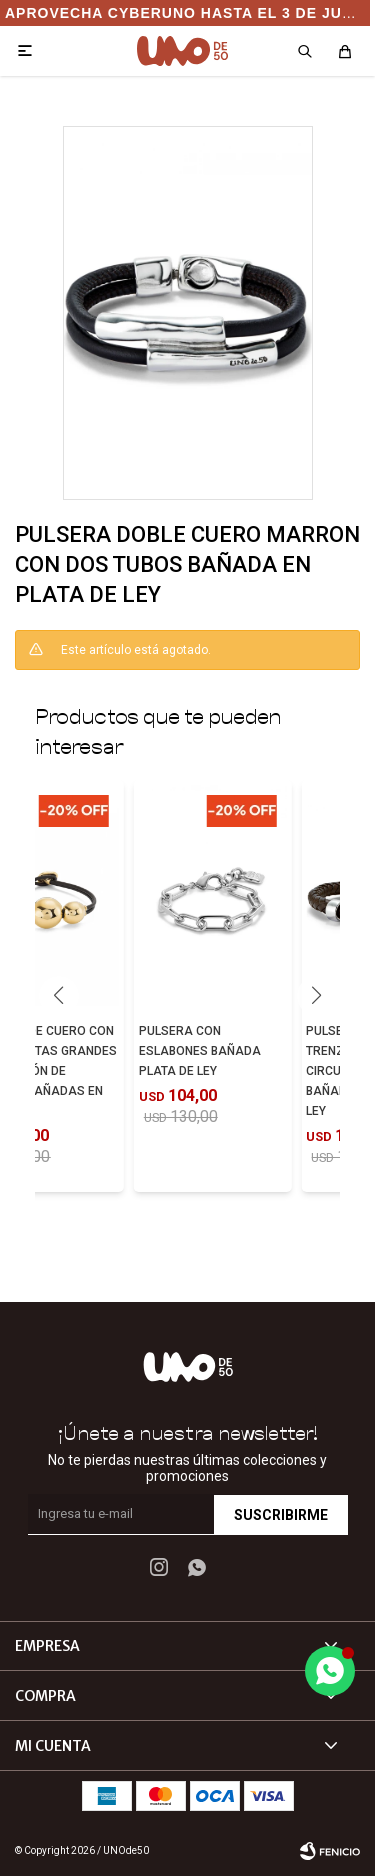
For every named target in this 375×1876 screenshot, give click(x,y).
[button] (316, 996)
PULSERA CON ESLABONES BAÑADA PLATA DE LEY (200, 1051)
